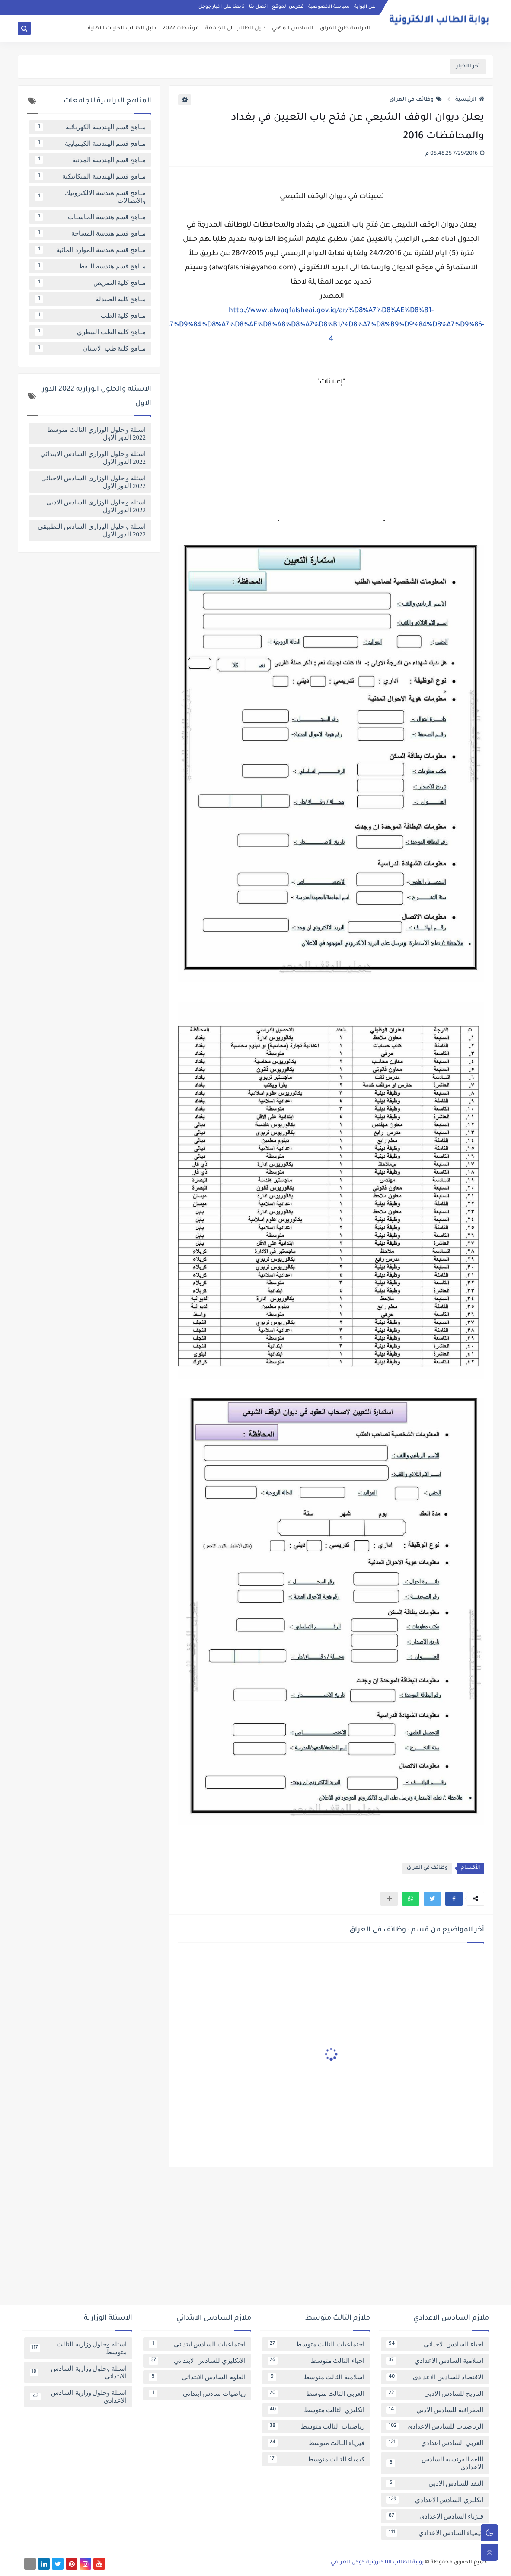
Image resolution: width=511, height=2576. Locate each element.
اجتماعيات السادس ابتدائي (197, 2344)
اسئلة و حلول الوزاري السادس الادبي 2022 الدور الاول (96, 506)
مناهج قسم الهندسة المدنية (90, 160)
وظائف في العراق (416, 100)
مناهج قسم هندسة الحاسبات (90, 217)
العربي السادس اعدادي (434, 2443)
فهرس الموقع (288, 7)
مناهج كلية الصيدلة (90, 299)
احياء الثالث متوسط (316, 2361)
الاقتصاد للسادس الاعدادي (434, 2377)
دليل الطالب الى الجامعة (235, 29)
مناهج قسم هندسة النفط (90, 266)
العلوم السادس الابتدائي (197, 2377)
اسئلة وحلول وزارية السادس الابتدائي (78, 2372)
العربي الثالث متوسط (316, 2393)
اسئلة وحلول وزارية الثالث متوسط (78, 2348)
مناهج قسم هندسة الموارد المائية (90, 250)
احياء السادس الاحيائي (434, 2344)
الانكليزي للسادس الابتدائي (197, 2361)
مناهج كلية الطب (90, 315)
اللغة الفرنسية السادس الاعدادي (434, 2463)
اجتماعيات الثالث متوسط (316, 2344)
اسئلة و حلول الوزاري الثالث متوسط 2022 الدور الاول (96, 433)
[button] (454, 1899)
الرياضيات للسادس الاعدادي (434, 2426)
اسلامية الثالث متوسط (316, 2377)
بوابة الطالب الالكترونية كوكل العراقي (377, 2563)
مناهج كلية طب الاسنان (90, 348)
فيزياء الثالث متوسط (316, 2443)
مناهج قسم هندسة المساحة (90, 233)
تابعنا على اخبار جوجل (221, 7)
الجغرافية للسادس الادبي (434, 2410)
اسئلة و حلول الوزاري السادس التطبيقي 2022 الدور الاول (92, 530)
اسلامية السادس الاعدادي (434, 2361)
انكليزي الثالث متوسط (316, 2410)
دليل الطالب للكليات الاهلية (122, 29)
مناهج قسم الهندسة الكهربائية (90, 127)
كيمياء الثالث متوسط (316, 2459)
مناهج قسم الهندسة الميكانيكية (90, 176)
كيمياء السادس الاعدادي (434, 2533)
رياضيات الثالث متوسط (316, 2426)
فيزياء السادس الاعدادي (434, 2516)
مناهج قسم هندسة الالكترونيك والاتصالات (90, 196)
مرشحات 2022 (181, 29)
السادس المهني (292, 29)
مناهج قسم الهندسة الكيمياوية (90, 143)
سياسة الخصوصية (329, 7)
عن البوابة (364, 7)
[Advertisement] (255, 2239)
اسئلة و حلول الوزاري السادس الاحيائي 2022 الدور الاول (93, 482)
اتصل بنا (258, 7)
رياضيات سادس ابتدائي (197, 2393)
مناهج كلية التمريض (90, 283)
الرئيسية (469, 100)
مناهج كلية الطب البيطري (90, 332)
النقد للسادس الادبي (434, 2483)
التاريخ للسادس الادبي (434, 2393)
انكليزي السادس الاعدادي (434, 2500)
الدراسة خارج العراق (345, 29)
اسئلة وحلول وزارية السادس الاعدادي (78, 2396)
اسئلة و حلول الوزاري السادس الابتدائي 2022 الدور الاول (93, 457)
